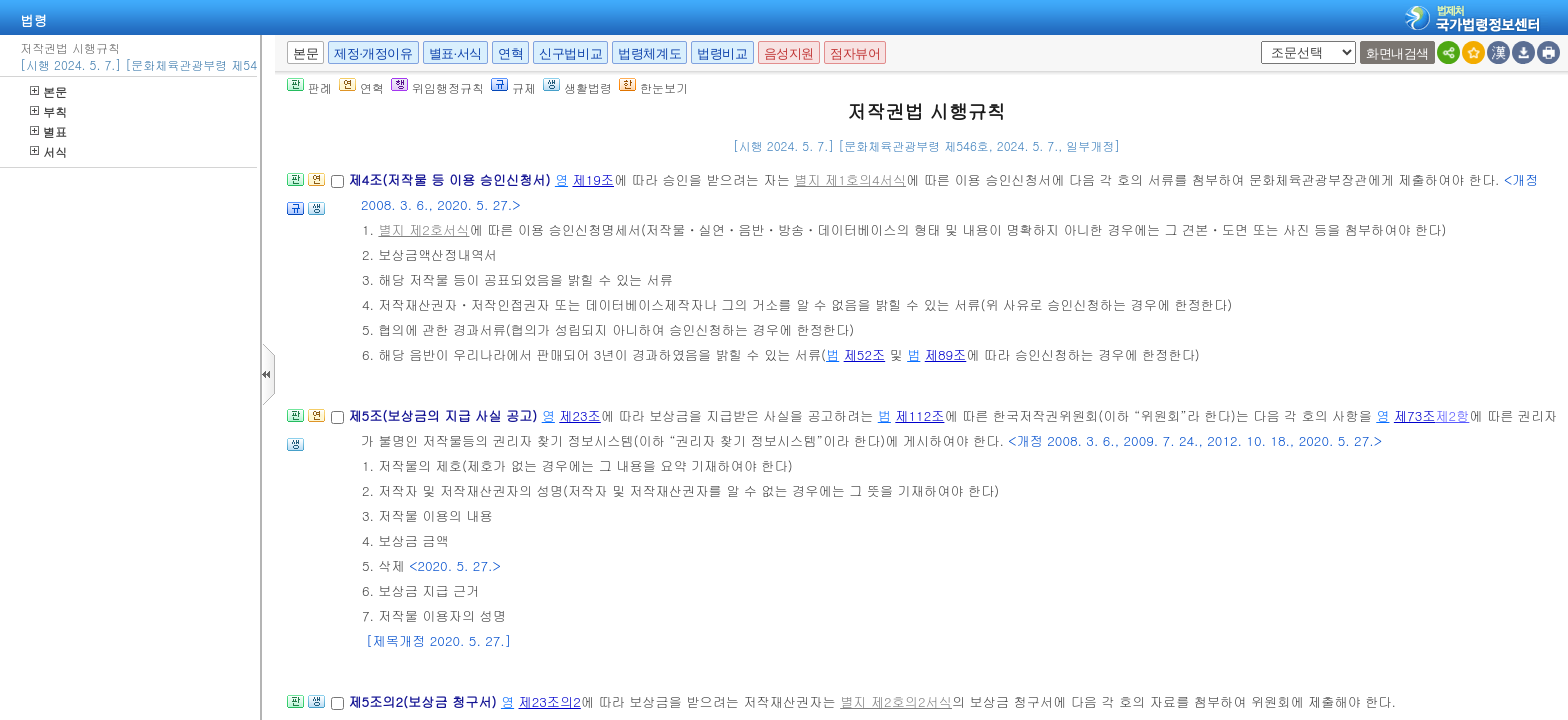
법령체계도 (649, 53)
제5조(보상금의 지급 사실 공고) (444, 415)
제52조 (865, 354)
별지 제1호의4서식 (850, 179)
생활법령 (577, 87)
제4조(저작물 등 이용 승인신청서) (451, 179)
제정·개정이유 (373, 53)
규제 (513, 87)
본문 (48, 91)
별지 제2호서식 (423, 229)
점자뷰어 (855, 53)
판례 (309, 87)
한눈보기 (653, 87)
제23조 (580, 415)
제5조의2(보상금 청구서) (424, 701)
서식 (48, 151)
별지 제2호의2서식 (896, 701)
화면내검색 (1397, 53)
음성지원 (789, 53)
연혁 (510, 53)
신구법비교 (570, 53)
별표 (48, 131)
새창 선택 (1257, 41)
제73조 (1415, 415)
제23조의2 (550, 701)
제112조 (919, 415)
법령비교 (722, 53)
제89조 (946, 354)
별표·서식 (455, 53)
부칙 (48, 111)
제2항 (1452, 415)
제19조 (593, 179)
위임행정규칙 (437, 87)
